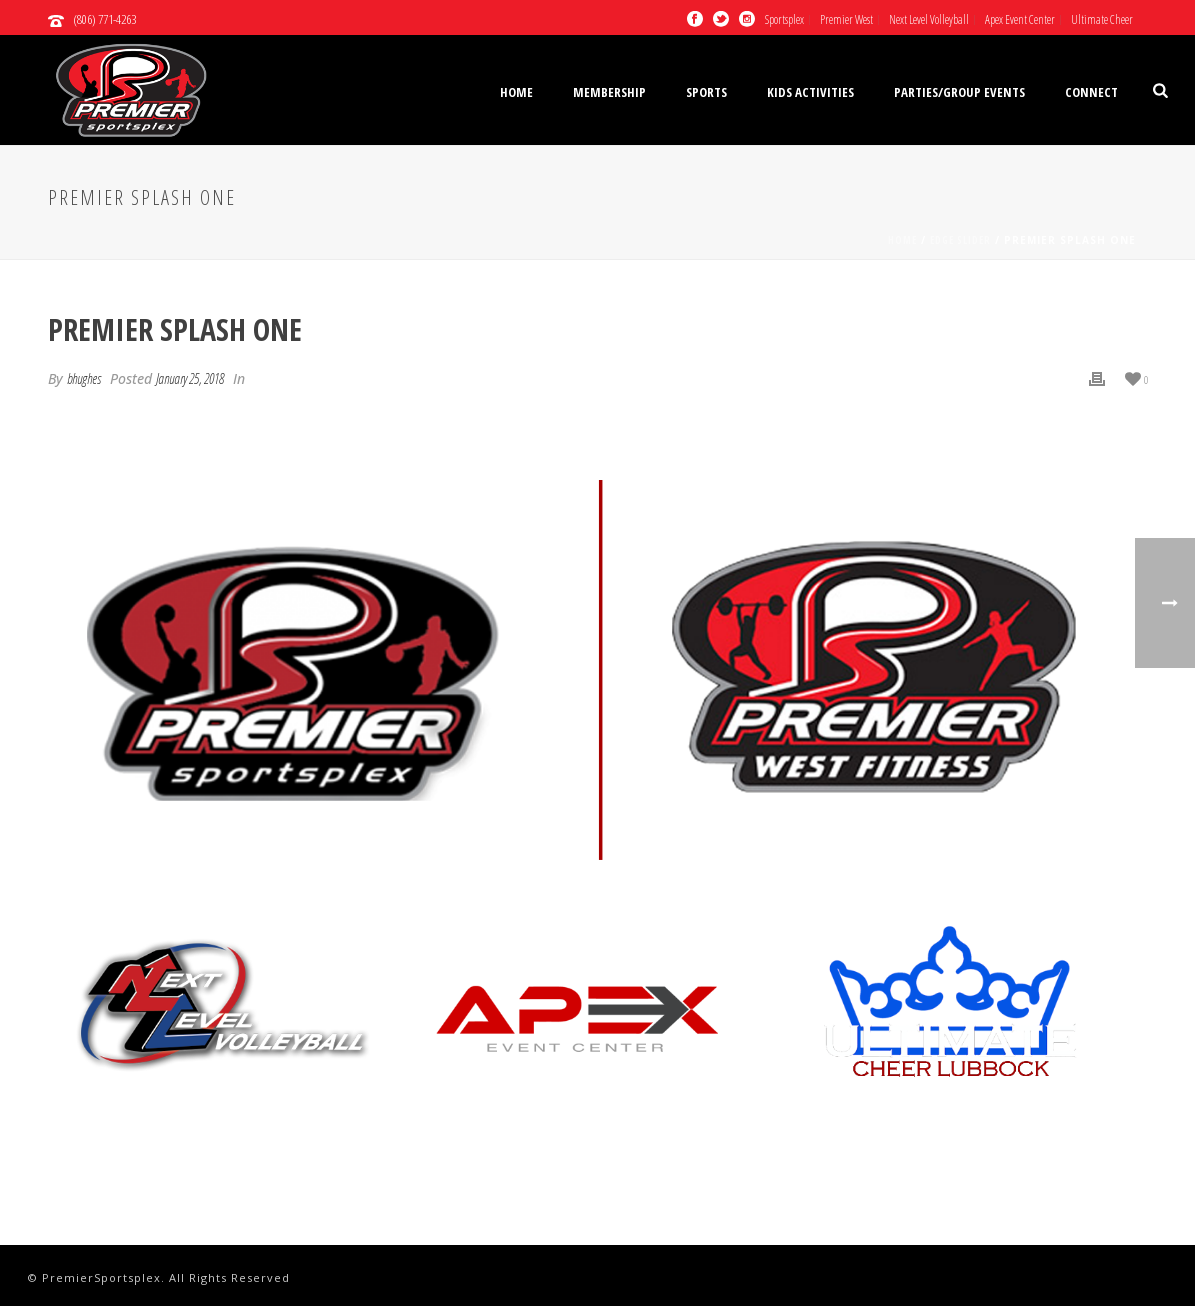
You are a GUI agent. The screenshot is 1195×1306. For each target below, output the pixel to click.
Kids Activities (810, 92)
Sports (706, 92)
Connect (1091, 92)
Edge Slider (960, 240)
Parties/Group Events (959, 92)
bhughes (84, 378)
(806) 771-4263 (104, 19)
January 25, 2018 (190, 378)
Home (516, 92)
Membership (609, 92)
